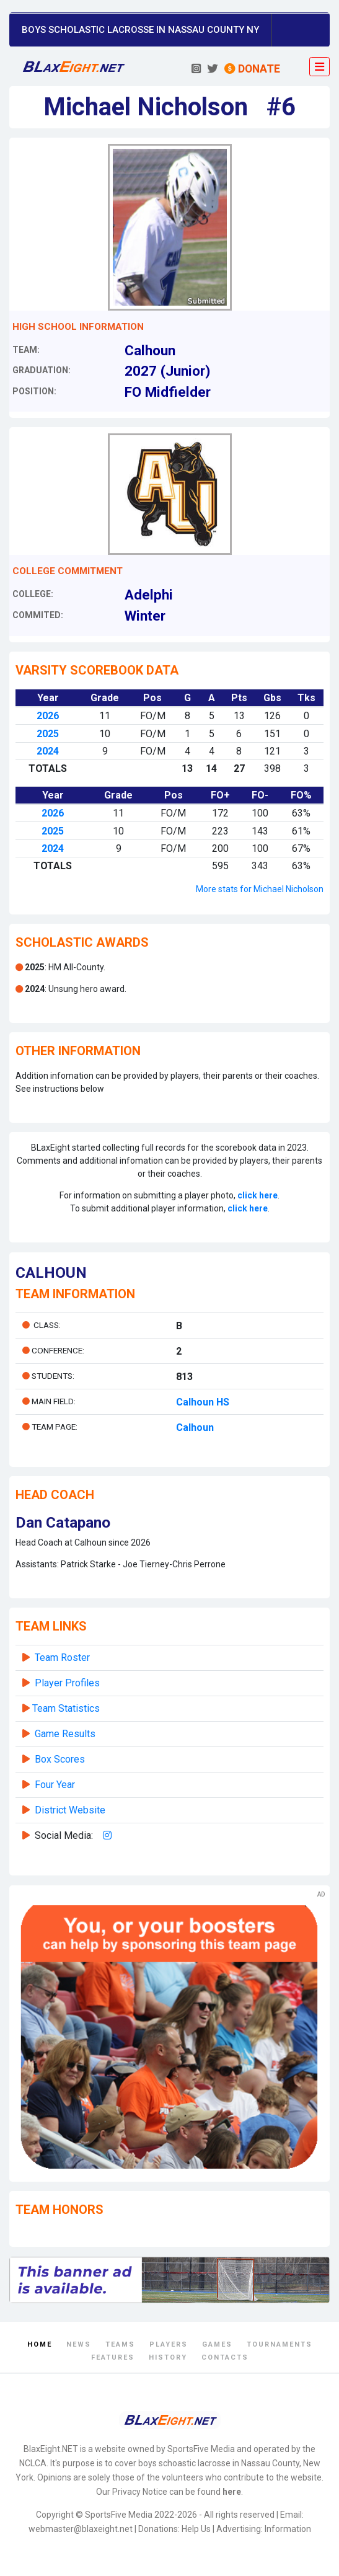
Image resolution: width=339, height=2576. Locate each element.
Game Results (65, 1734)
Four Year (55, 1784)
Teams (120, 2344)
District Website (70, 1810)
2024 (48, 751)
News (78, 2344)
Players (168, 2344)
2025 (48, 734)
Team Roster (62, 1657)
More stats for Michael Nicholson (260, 889)
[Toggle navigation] (319, 67)
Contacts (225, 2357)
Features (112, 2357)
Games (217, 2344)
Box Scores (60, 1759)
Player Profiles (67, 1683)
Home (39, 2344)
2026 (48, 716)
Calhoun (195, 1427)
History (168, 2357)
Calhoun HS (202, 1402)
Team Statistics (66, 1708)
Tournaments (279, 2344)
